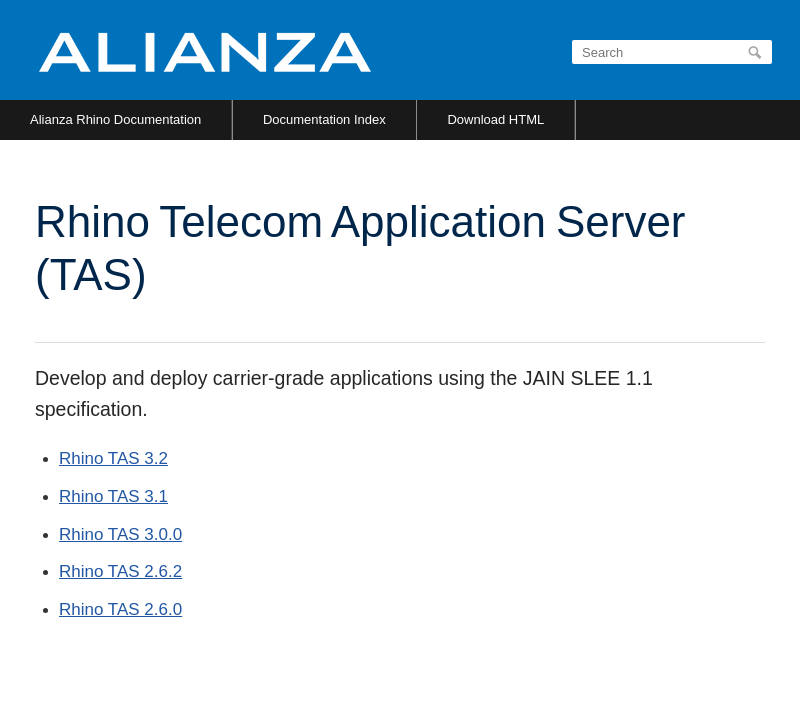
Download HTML (495, 119)
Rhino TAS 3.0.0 (120, 534)
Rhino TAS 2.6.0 (120, 609)
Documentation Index (324, 119)
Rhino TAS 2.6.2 (120, 571)
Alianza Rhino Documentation (115, 119)
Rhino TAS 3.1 (113, 496)
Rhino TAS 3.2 (113, 458)
